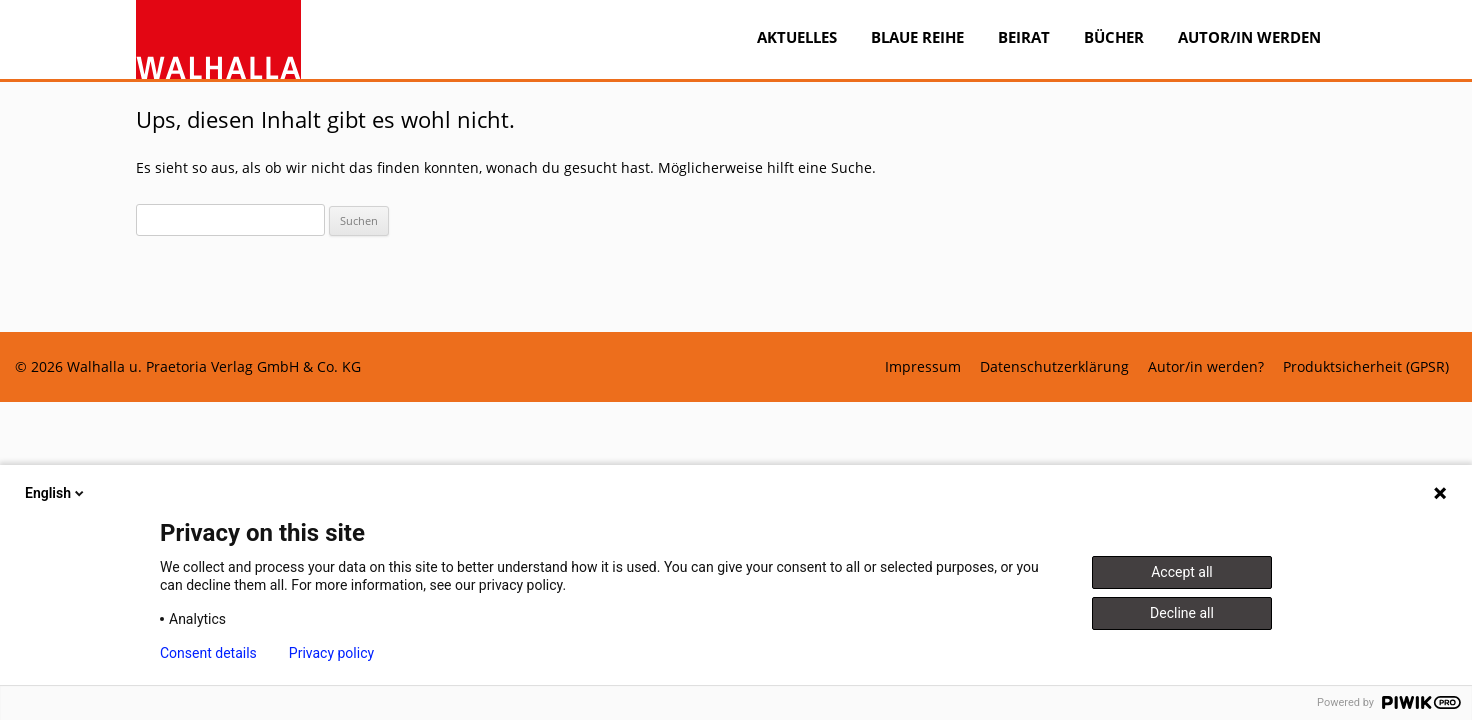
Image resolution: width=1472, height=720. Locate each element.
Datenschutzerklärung (1054, 367)
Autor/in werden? (1206, 367)
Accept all (1182, 572)
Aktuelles (797, 37)
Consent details (208, 653)
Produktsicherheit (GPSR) (1366, 367)
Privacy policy (331, 653)
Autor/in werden (1249, 37)
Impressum (923, 367)
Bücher (1114, 37)
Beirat (1024, 37)
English (56, 493)
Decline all (1182, 613)
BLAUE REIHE (917, 37)
